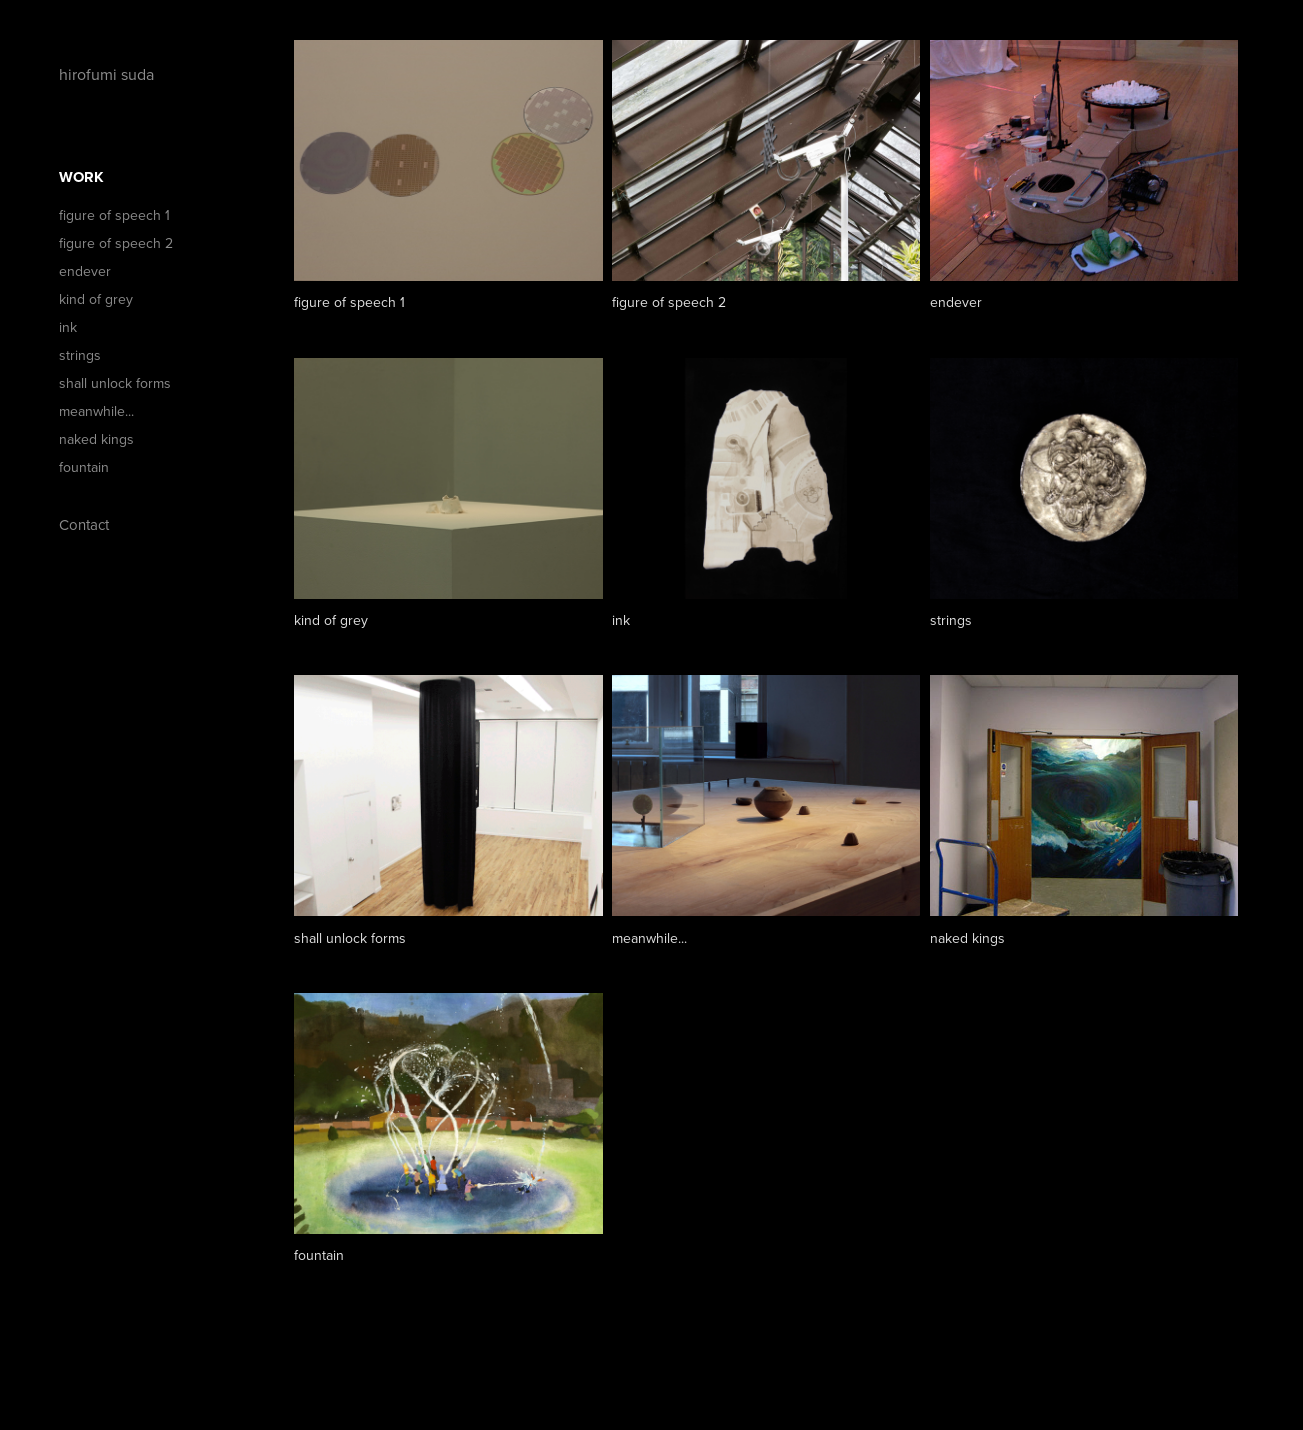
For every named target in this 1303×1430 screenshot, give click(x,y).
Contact (84, 524)
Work (81, 177)
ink (68, 327)
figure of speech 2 (116, 243)
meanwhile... (96, 411)
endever (85, 271)
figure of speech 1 (114, 215)
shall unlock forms (115, 383)
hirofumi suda (108, 74)
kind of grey (96, 299)
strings (80, 355)
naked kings (96, 439)
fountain (84, 467)
